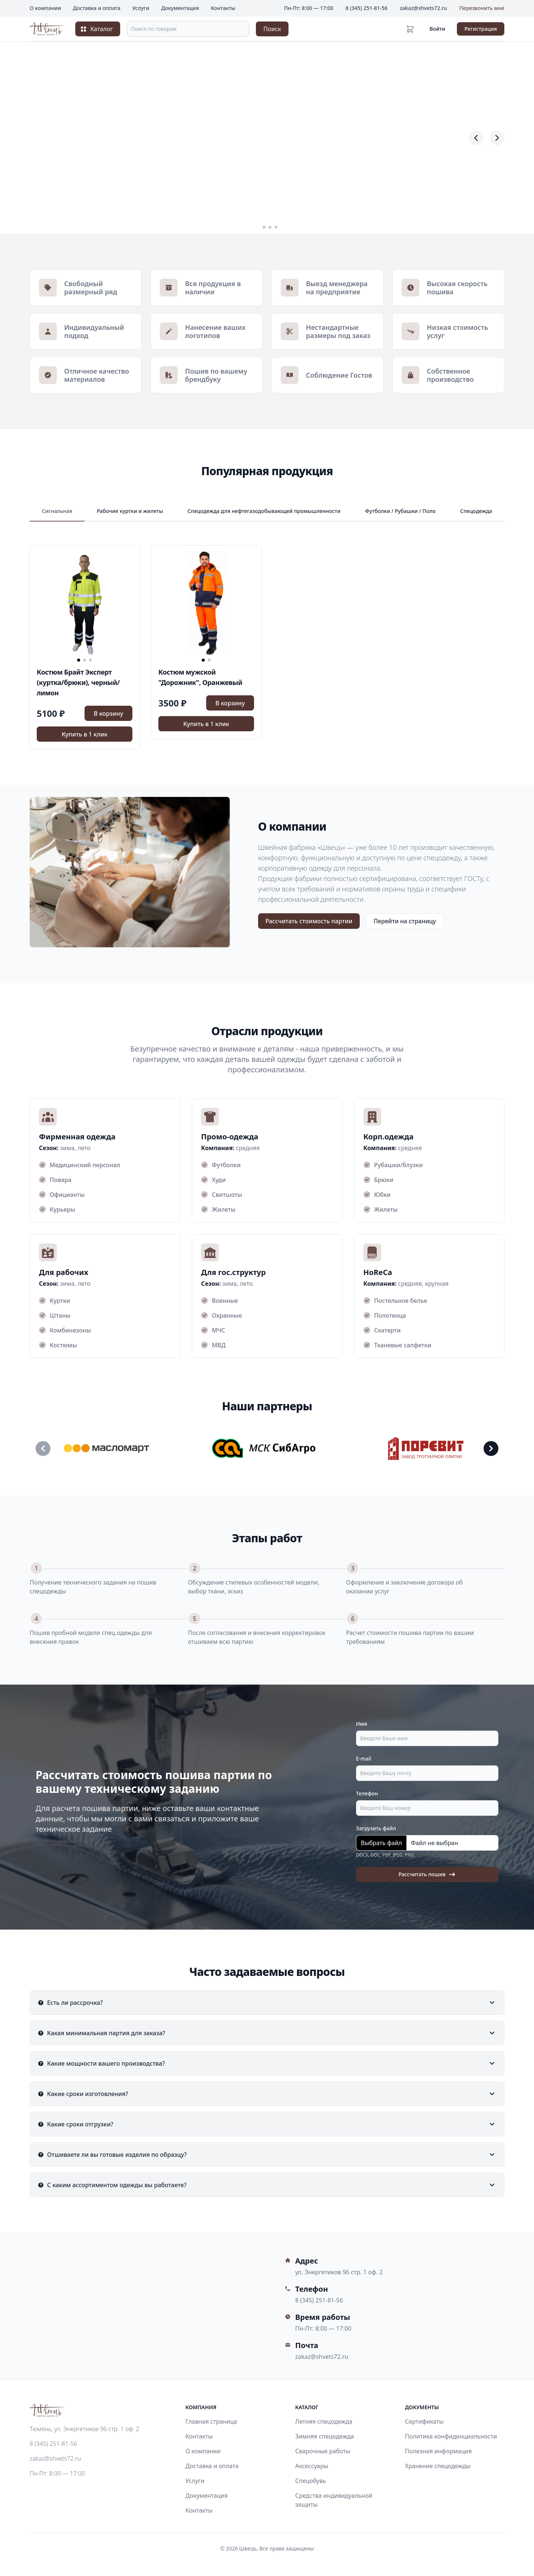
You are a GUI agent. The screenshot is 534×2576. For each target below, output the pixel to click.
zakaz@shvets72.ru (423, 7)
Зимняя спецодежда (324, 2436)
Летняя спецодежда (323, 2421)
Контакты (223, 7)
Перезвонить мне (481, 7)
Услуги (140, 7)
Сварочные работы (322, 2451)
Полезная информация (438, 2451)
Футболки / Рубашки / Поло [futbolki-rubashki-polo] (400, 510)
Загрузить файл (376, 1828)
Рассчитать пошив (427, 1874)
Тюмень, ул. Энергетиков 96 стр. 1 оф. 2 (84, 2429)
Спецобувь (310, 2481)
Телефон (367, 1793)
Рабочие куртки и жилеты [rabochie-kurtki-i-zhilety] (130, 510)
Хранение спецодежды (438, 2466)
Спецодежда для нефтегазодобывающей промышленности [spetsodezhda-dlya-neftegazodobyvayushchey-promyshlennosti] (264, 510)
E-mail (363, 1758)
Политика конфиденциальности (451, 2436)
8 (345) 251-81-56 (367, 7)
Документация (180, 7)
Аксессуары (311, 2466)
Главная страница (211, 2421)
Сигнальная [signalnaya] (57, 510)
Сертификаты (424, 2421)
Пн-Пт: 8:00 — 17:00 (57, 2473)
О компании (45, 7)
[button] (258, 227)
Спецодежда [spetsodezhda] (476, 510)
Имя (361, 1723)
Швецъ (248, 2548)
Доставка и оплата (97, 7)
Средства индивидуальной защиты (333, 2500)
